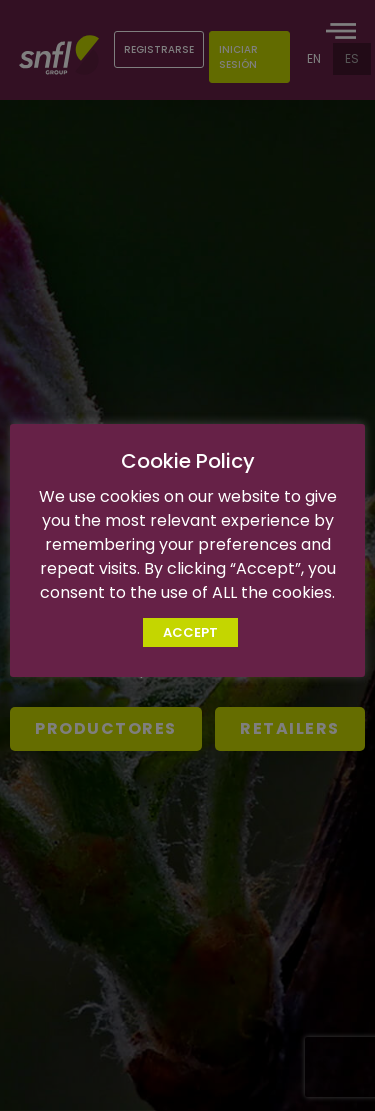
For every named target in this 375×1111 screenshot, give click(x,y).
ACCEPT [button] (190, 632)
